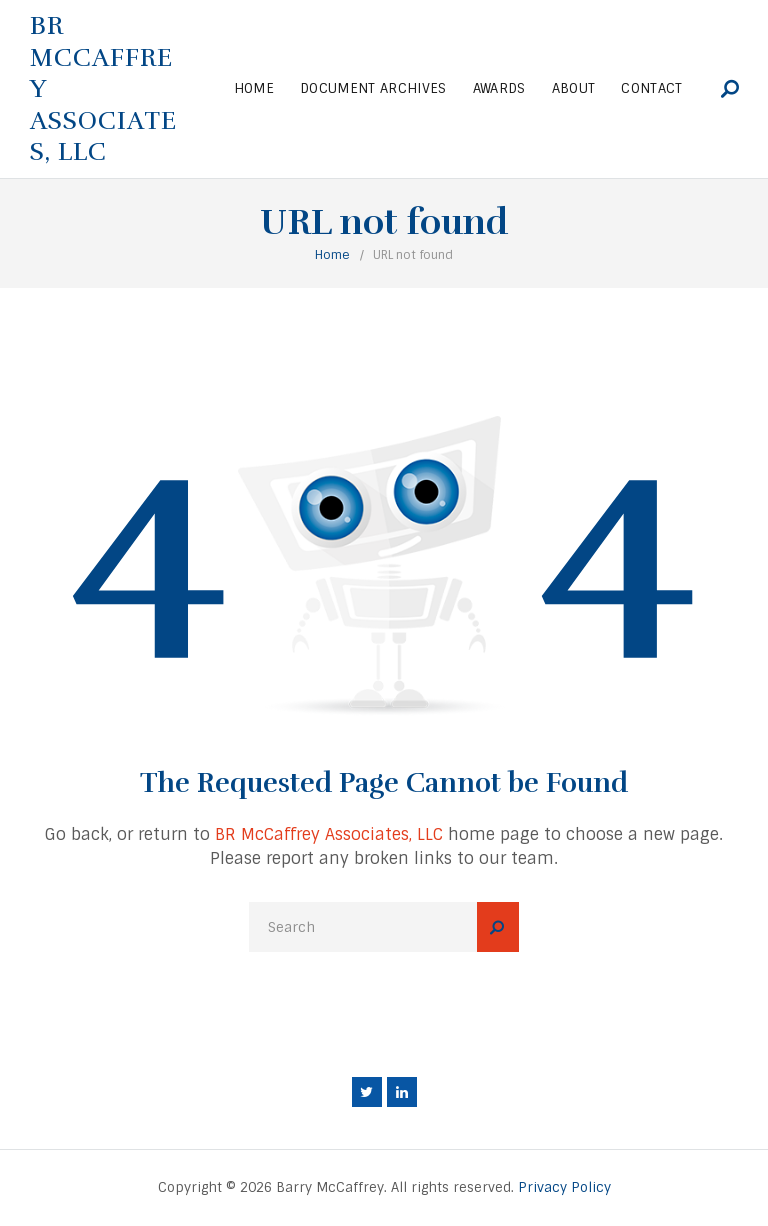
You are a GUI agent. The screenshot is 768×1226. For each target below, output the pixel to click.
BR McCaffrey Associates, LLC (329, 834)
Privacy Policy (564, 1187)
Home (332, 255)
